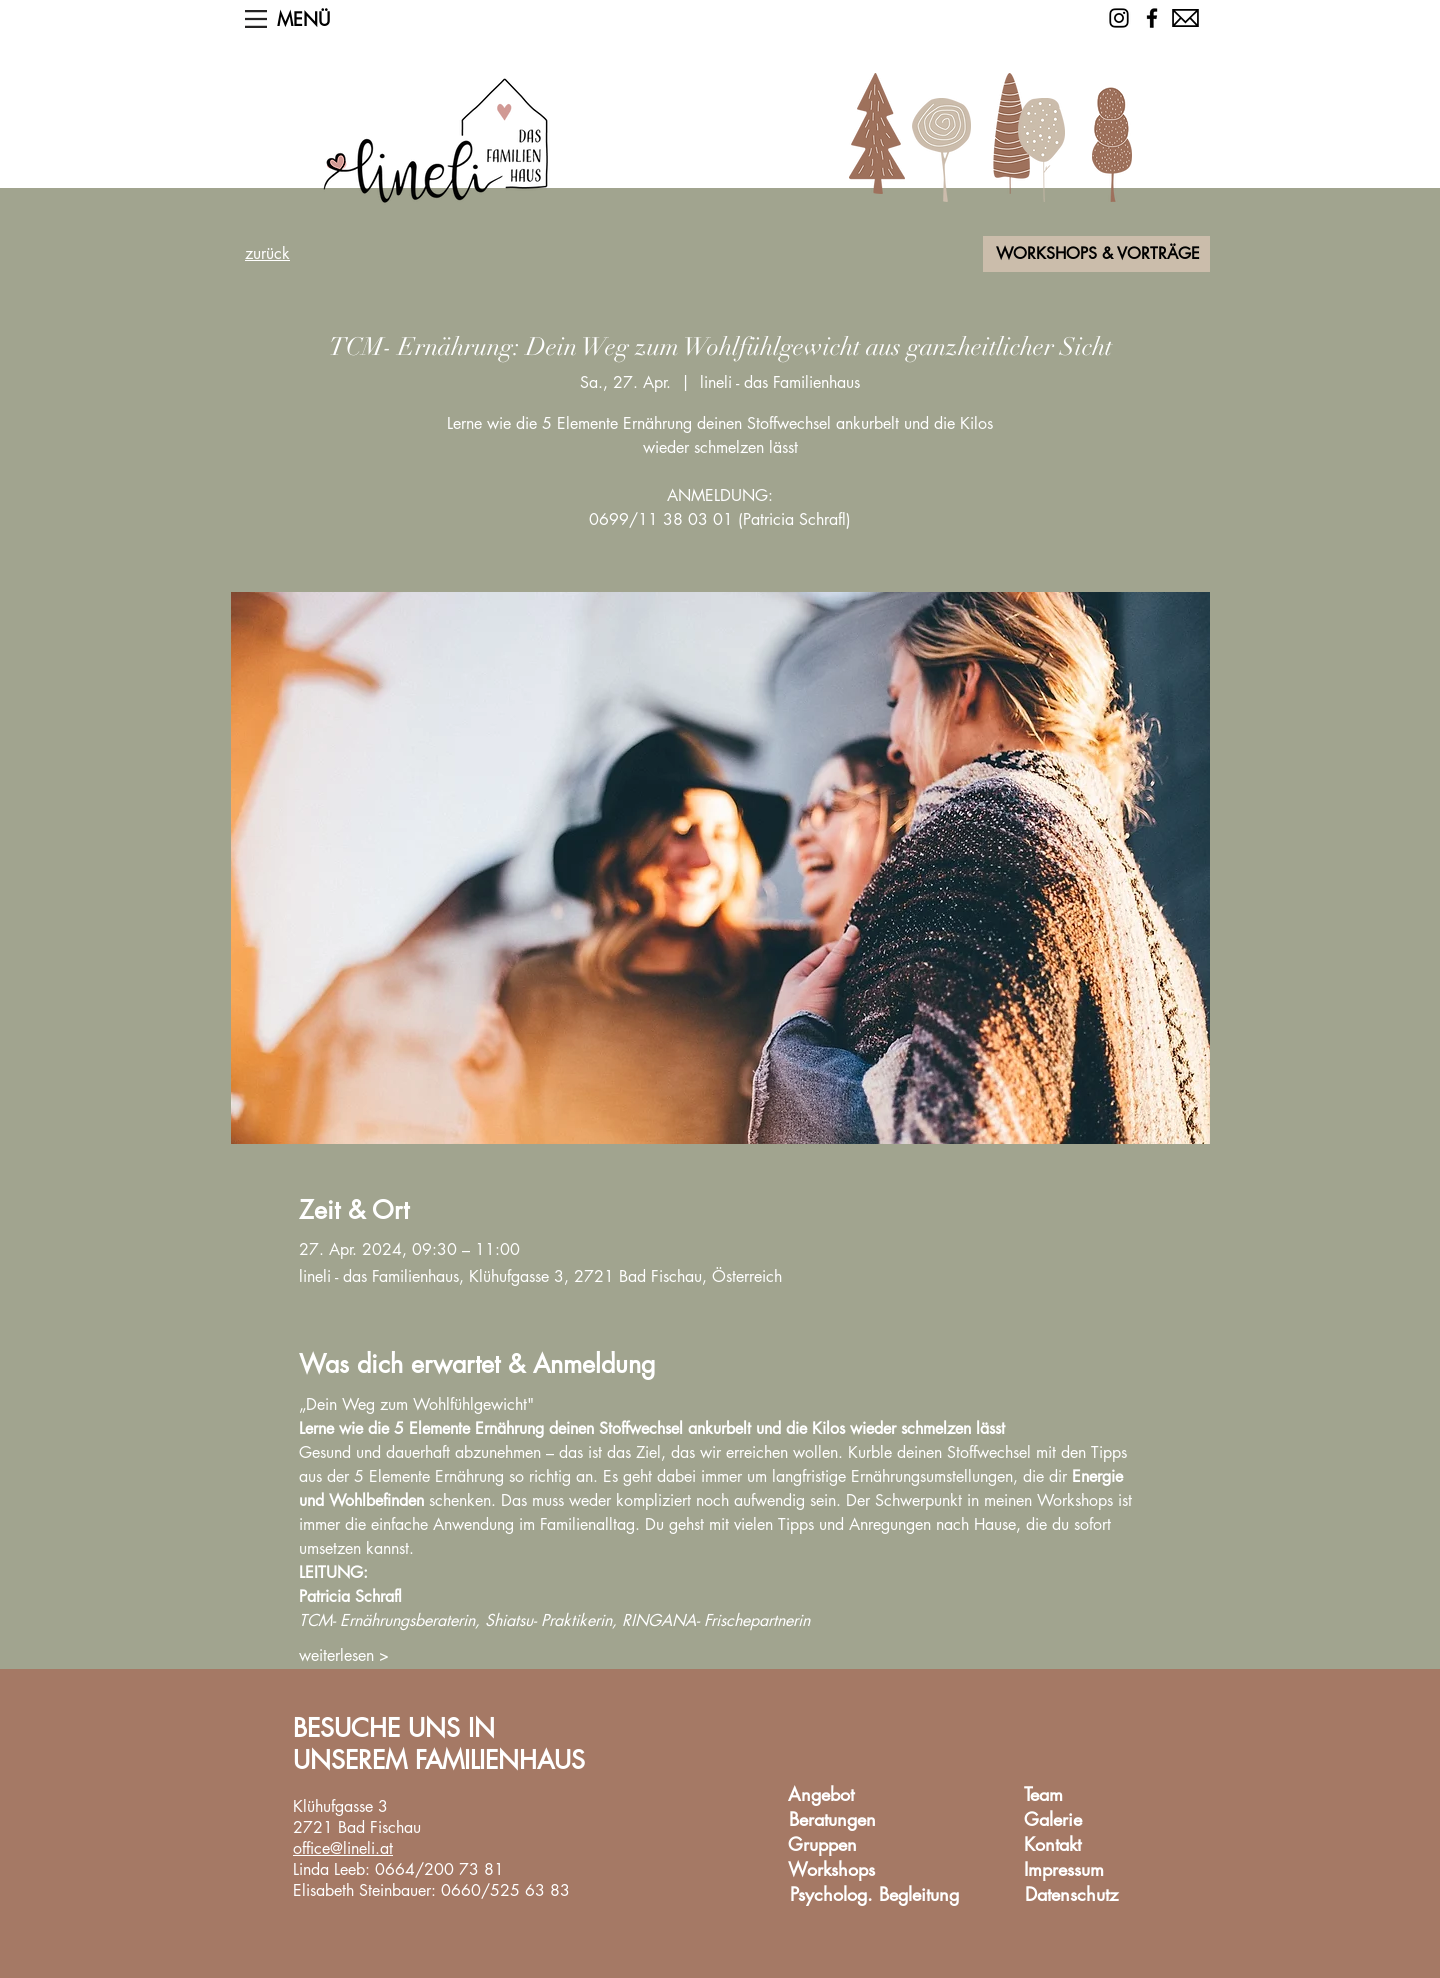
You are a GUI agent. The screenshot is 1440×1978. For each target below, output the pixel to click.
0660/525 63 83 (505, 1890)
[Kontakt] (1052, 1845)
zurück (267, 253)
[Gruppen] (822, 1845)
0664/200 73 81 (439, 1869)
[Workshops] (831, 1870)
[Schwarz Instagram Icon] (1119, 18)
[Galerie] (1052, 1820)
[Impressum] (1064, 1870)
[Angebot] (820, 1795)
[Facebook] (1152, 18)
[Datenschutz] (1071, 1895)
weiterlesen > (344, 1655)
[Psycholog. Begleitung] (874, 1895)
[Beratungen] (832, 1820)
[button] (256, 19)
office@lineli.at (343, 1848)
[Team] (1043, 1795)
